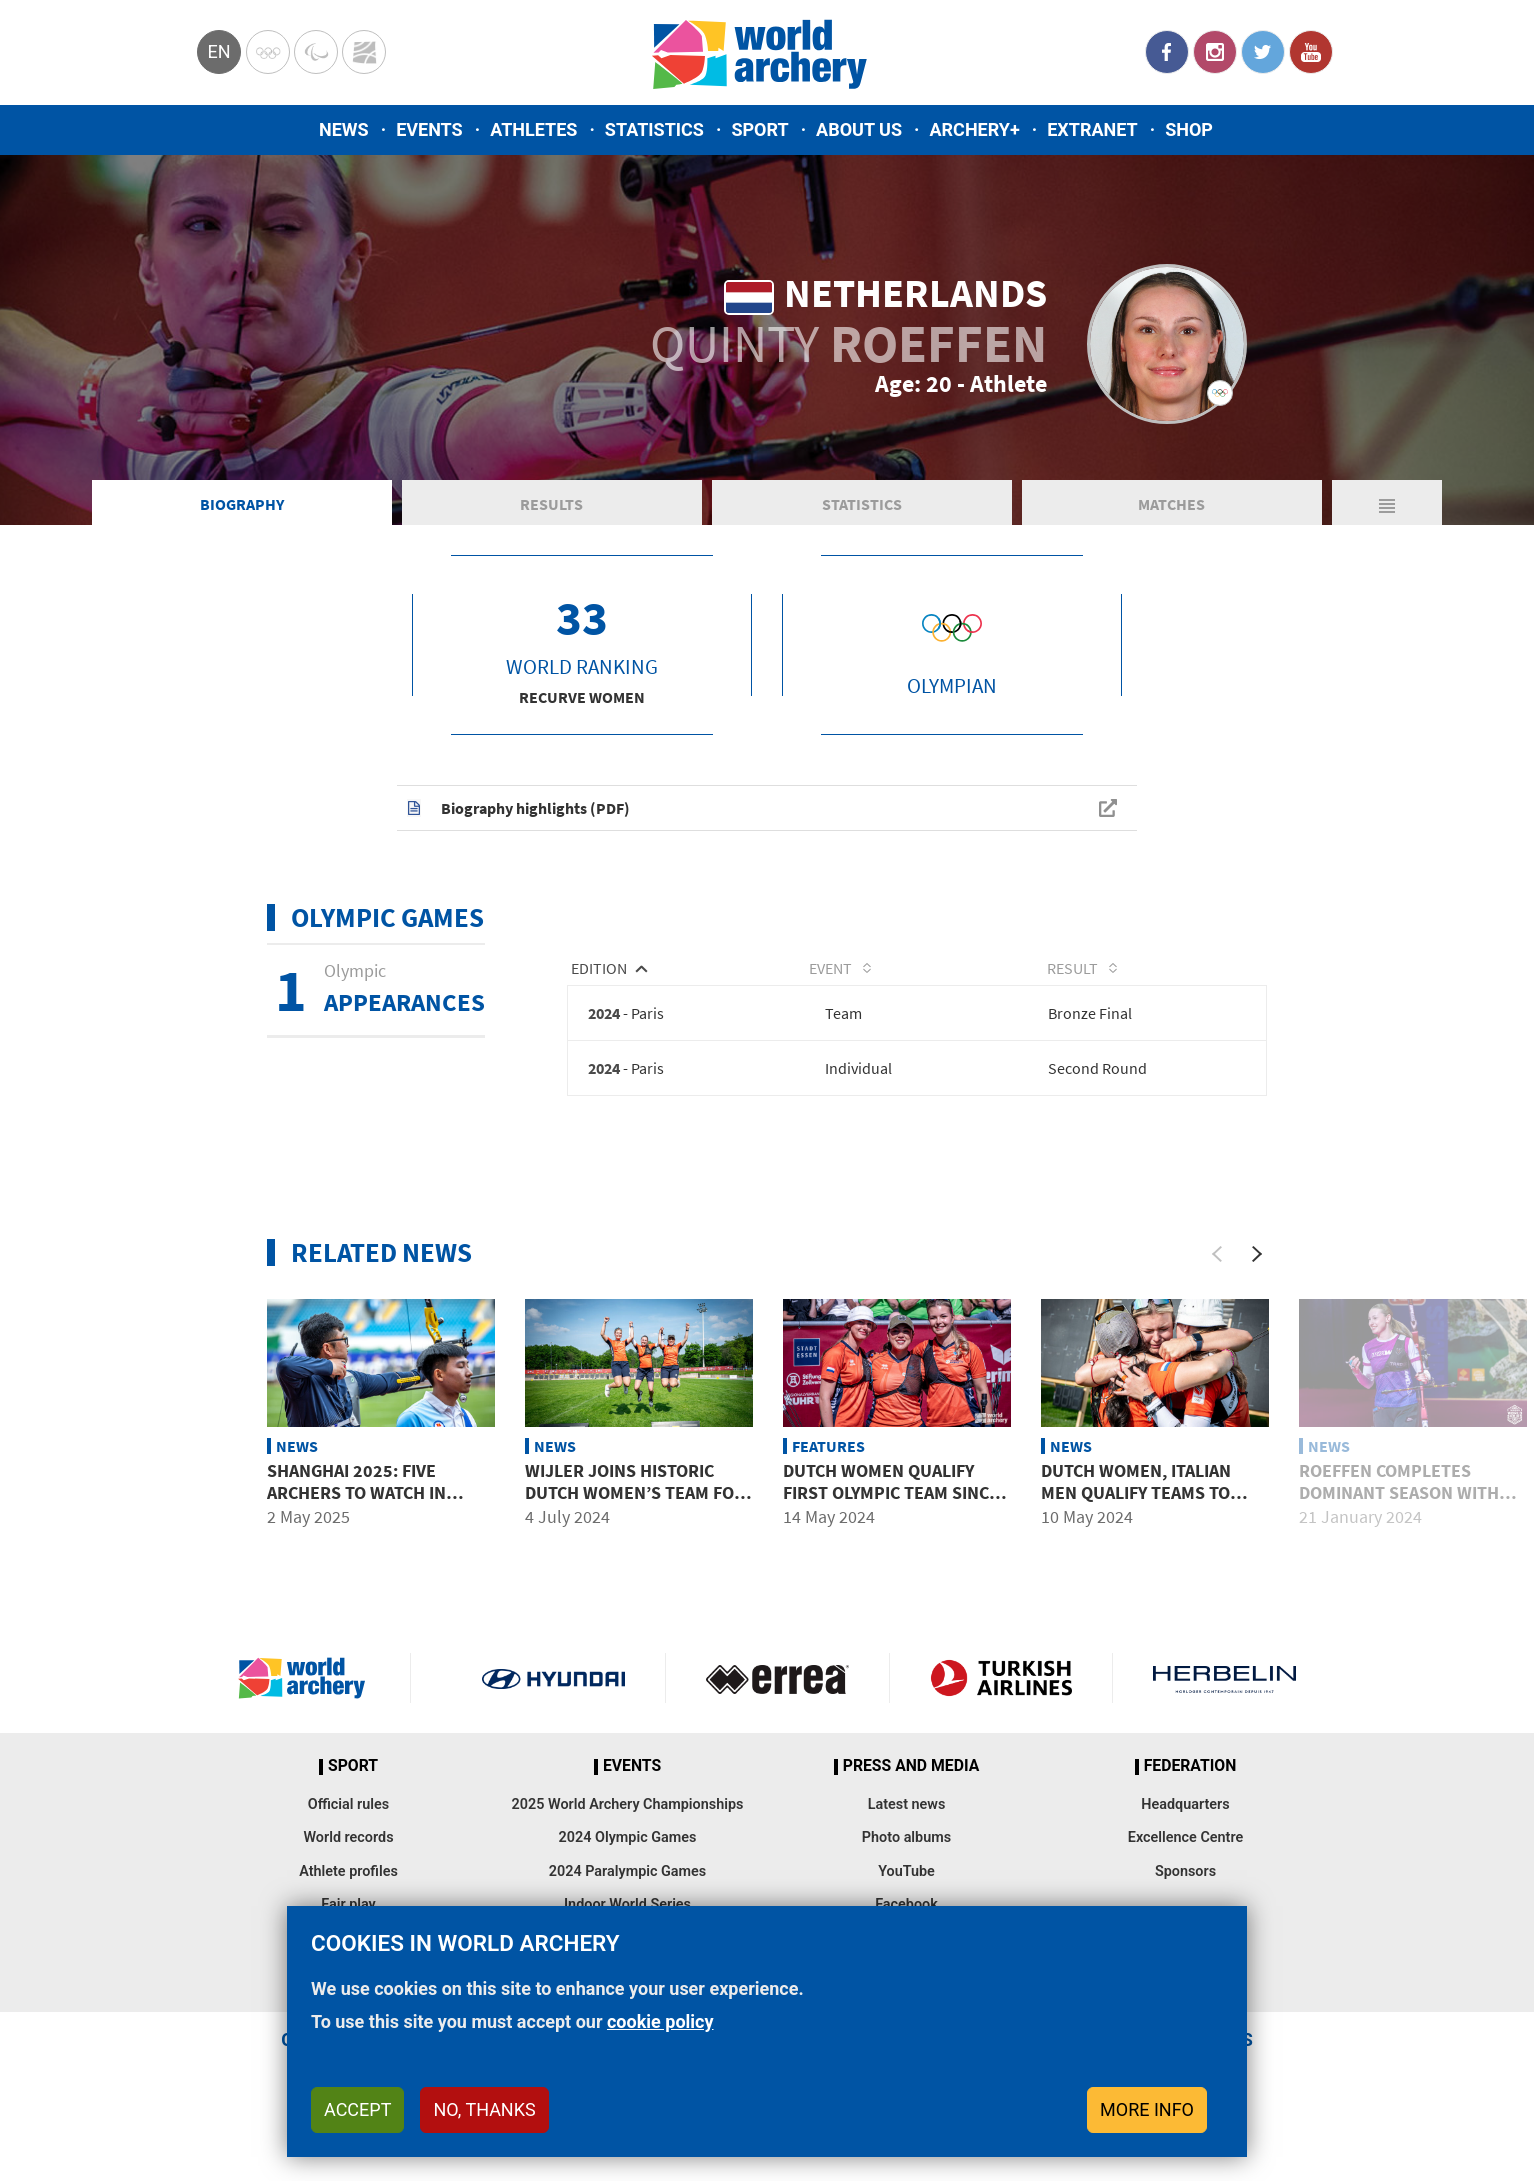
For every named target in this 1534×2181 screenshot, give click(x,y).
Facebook (1167, 52)
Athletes (533, 129)
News (344, 129)
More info (1147, 2109)
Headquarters (1185, 1816)
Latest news (907, 1816)
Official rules (348, 1816)
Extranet (1092, 129)
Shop (1189, 129)
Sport (759, 129)
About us (859, 129)
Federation (1190, 1779)
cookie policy (660, 2021)
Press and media (911, 1779)
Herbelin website (1224, 1691)
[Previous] (1217, 1266)
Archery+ (974, 129)
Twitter (1263, 52)
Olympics (268, 52)
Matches (1171, 514)
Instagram (1215, 52)
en (218, 51)
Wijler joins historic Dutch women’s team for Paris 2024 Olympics (635, 1504)
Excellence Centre (1185, 1850)
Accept (357, 2109)
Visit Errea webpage (777, 1691)
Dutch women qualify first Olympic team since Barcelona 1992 (891, 1504)
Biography (242, 514)
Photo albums (906, 1850)
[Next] (1257, 1266)
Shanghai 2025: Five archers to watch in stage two (356, 1504)
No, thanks (484, 2109)
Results (551, 514)
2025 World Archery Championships (628, 1816)
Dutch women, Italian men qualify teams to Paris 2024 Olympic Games (1151, 1504)
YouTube (1311, 52)
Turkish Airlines (1001, 1691)
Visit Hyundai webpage (553, 1691)
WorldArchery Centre (364, 52)
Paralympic (316, 52)
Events (429, 129)
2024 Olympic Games (628, 1850)
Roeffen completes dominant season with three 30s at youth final (1408, 1504)
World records (348, 1850)
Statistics (654, 129)
